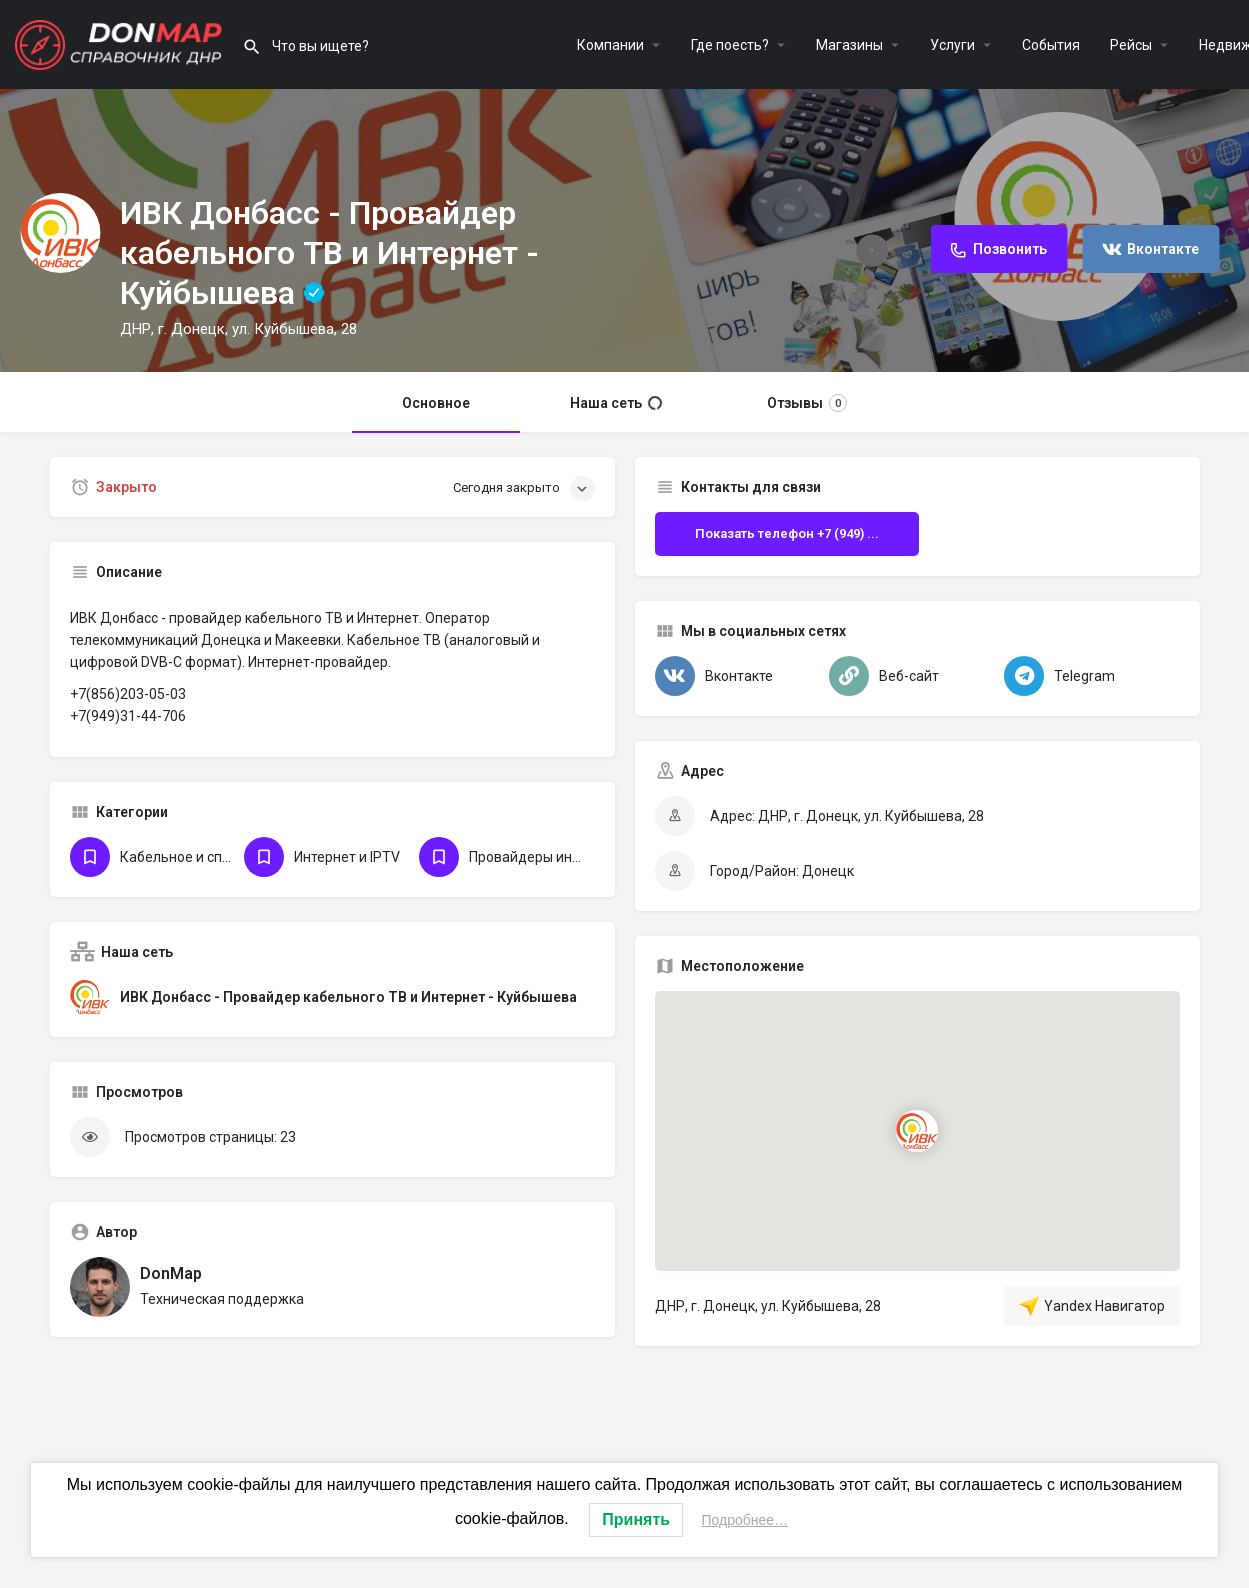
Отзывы (807, 403)
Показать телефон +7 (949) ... (787, 533)
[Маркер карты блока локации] (917, 1131)
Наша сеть (616, 403)
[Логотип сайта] (121, 43)
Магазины (849, 45)
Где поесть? (730, 45)
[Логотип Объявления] (60, 233)
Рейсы (1131, 45)
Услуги (952, 45)
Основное (436, 403)
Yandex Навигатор (1092, 1306)
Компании (610, 45)
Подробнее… (745, 1520)
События (1051, 45)
